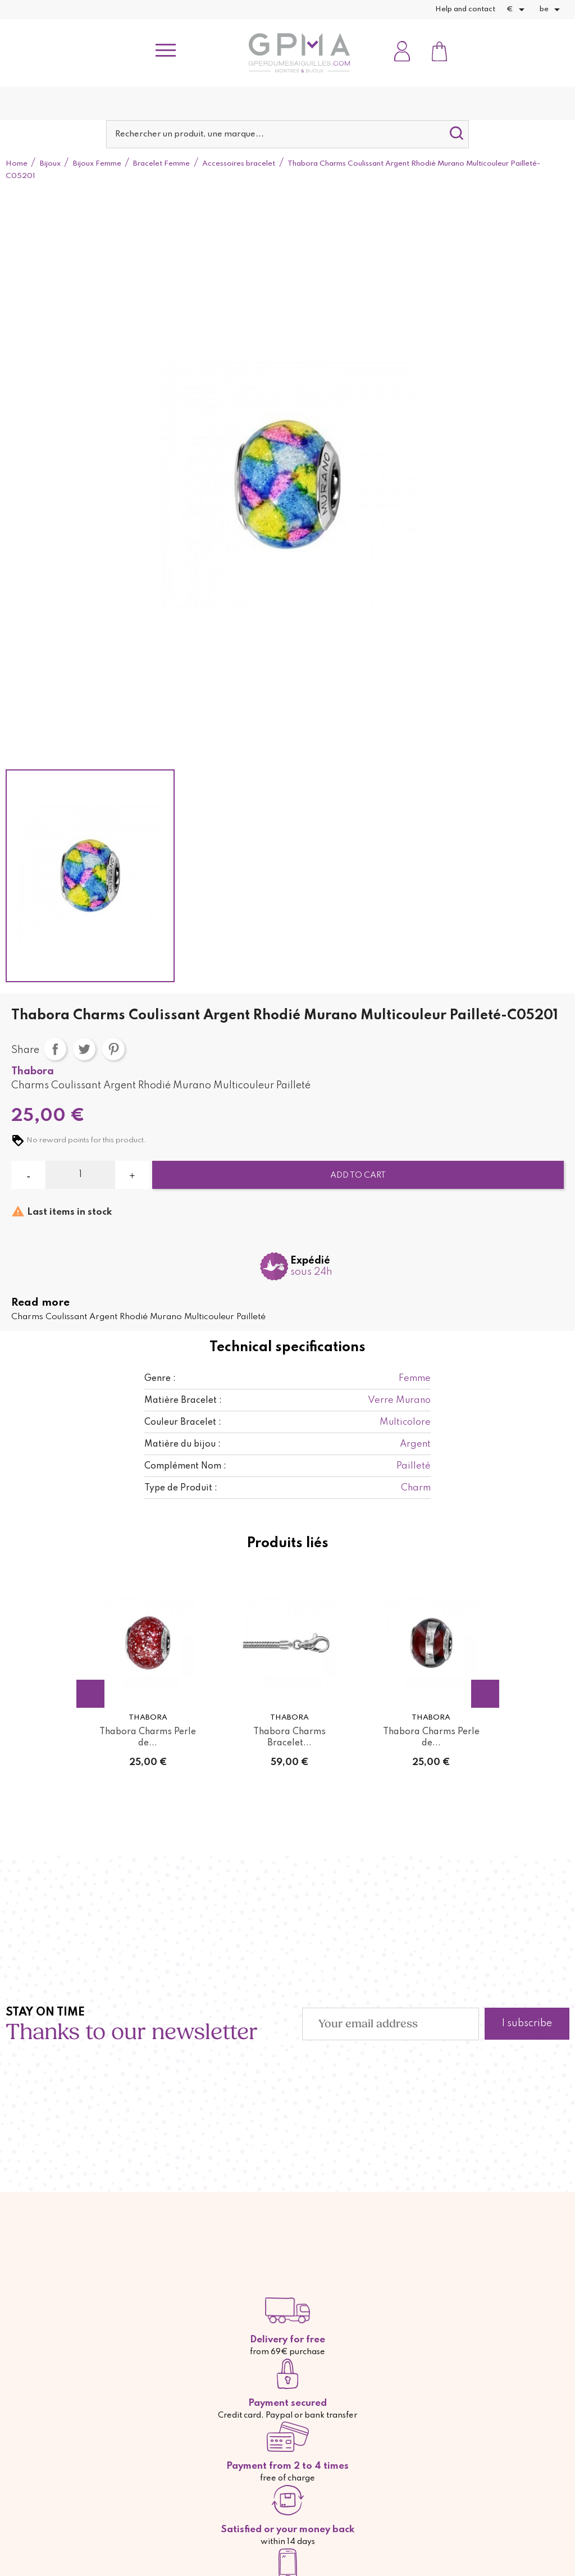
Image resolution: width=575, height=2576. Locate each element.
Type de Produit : (180, 1488)
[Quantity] (80, 1175)
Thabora (32, 1071)
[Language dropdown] (552, 9)
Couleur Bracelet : (182, 1422)
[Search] (287, 134)
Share (55, 1049)
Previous (90, 1694)
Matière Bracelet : (183, 1400)
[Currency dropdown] (517, 9)
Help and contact (465, 9)
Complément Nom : (185, 1466)
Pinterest (113, 1049)
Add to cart (358, 1175)
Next (485, 1694)
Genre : (160, 1378)
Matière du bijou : (182, 1444)
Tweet (84, 1049)
